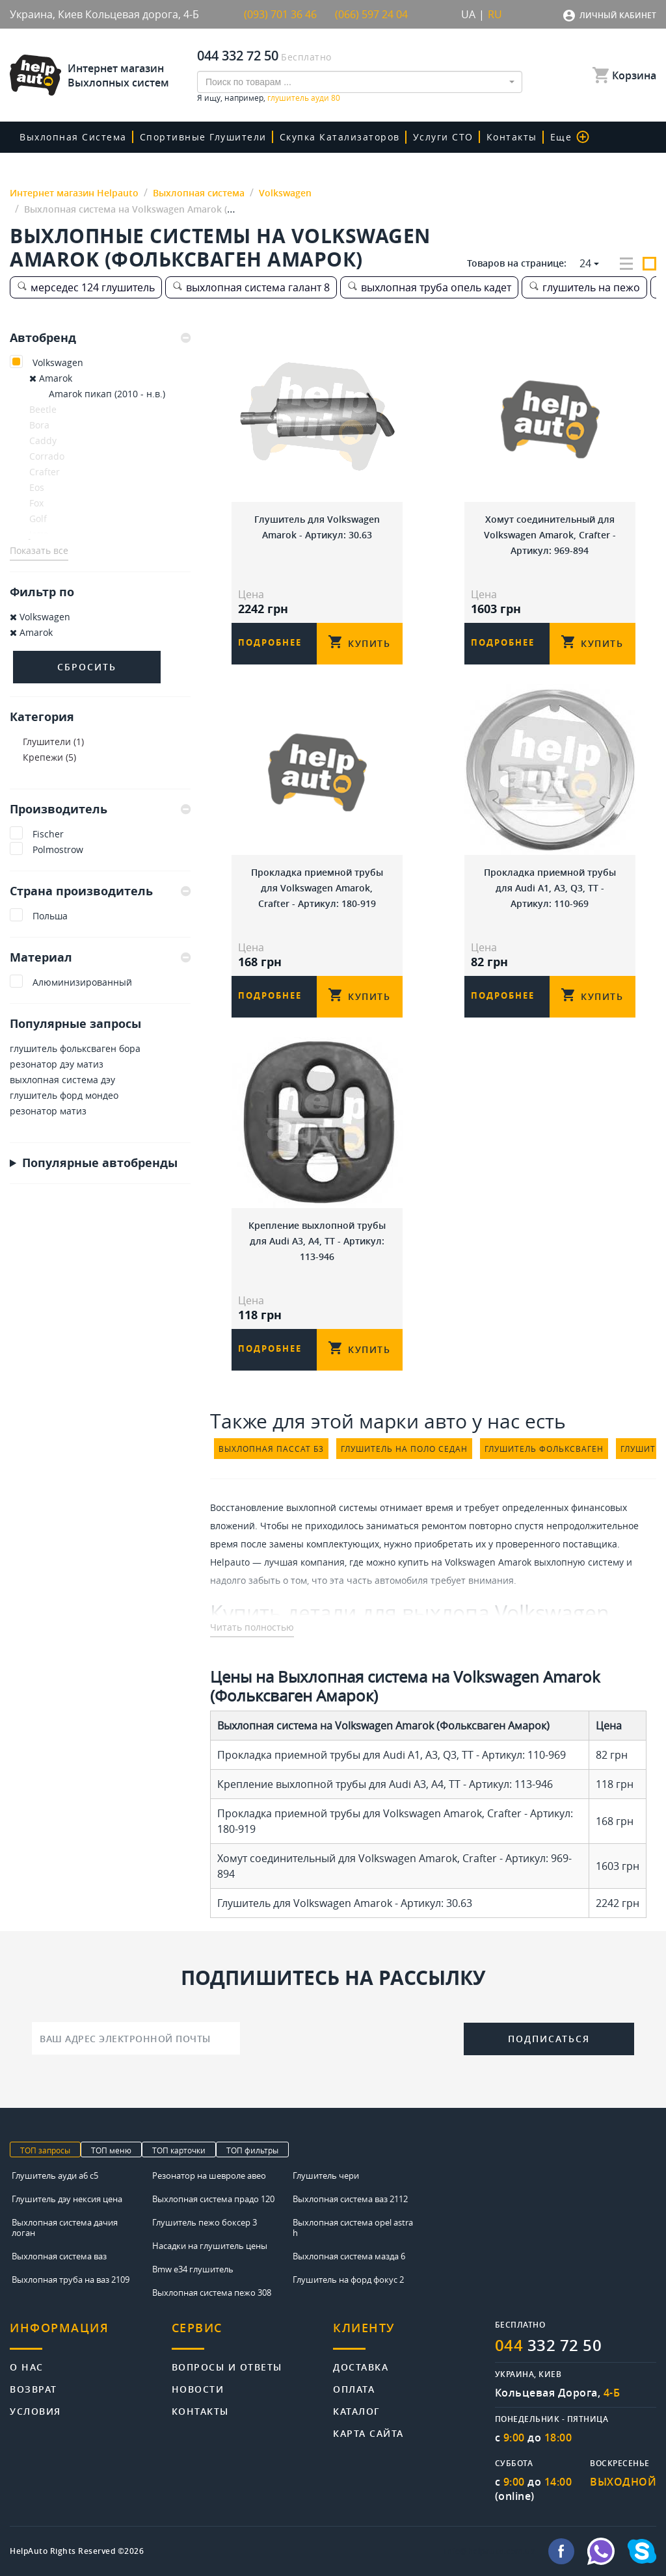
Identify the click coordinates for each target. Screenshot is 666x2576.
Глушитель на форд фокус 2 (348, 2279)
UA (468, 14)
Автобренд (100, 338)
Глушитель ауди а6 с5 (55, 2175)
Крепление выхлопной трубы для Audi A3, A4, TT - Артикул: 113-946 (317, 1241)
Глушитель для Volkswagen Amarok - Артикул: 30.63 (317, 527)
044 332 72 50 (237, 55)
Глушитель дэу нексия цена (67, 2199)
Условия (35, 2410)
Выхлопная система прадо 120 (213, 2199)
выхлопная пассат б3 (271, 1448)
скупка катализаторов (340, 137)
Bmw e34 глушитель (192, 2269)
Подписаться (549, 2038)
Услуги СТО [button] (443, 137)
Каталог (356, 2410)
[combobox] (359, 82)
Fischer (48, 834)
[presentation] (352, 2037)
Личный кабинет (617, 15)
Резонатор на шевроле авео (209, 2175)
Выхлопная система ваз (59, 2256)
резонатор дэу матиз (56, 1064)
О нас (27, 2366)
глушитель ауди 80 (303, 97)
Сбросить (86, 667)
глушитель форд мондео (64, 1095)
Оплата (354, 2388)
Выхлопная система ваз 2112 (350, 2199)
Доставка (360, 2366)
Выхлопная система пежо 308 (211, 2292)
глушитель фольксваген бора (75, 1048)
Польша (50, 916)
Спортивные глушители (203, 137)
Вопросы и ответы (227, 2366)
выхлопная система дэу (62, 1079)
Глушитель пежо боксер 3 (204, 2222)
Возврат (33, 2388)
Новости (198, 2388)
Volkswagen (58, 362)
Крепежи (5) (49, 757)
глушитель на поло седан (404, 1448)
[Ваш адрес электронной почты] (136, 2038)
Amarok (50, 378)
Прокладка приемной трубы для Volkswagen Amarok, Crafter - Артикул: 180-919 (317, 888)
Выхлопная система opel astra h (353, 2227)
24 (585, 263)
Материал (100, 957)
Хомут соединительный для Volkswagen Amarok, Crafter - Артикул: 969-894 (550, 535)
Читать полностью (252, 1627)
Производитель (100, 809)
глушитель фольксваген (544, 1448)
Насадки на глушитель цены (209, 2246)
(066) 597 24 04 (371, 14)
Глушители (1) (53, 741)
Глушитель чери (326, 2175)
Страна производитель (100, 891)
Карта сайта (368, 2432)
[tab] (100, 338)
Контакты (511, 137)
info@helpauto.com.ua (489, 2551)
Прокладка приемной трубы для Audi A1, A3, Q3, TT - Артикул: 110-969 (550, 888)
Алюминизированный (82, 982)
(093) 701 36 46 (280, 14)
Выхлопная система (73, 137)
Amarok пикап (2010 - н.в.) (107, 394)
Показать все (39, 550)
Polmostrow (58, 849)
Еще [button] (570, 137)
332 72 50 (548, 2345)
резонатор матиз (48, 1111)
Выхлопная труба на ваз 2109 (70, 2279)
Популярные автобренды (100, 1162)
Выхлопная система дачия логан (65, 2227)
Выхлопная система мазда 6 (349, 2256)
